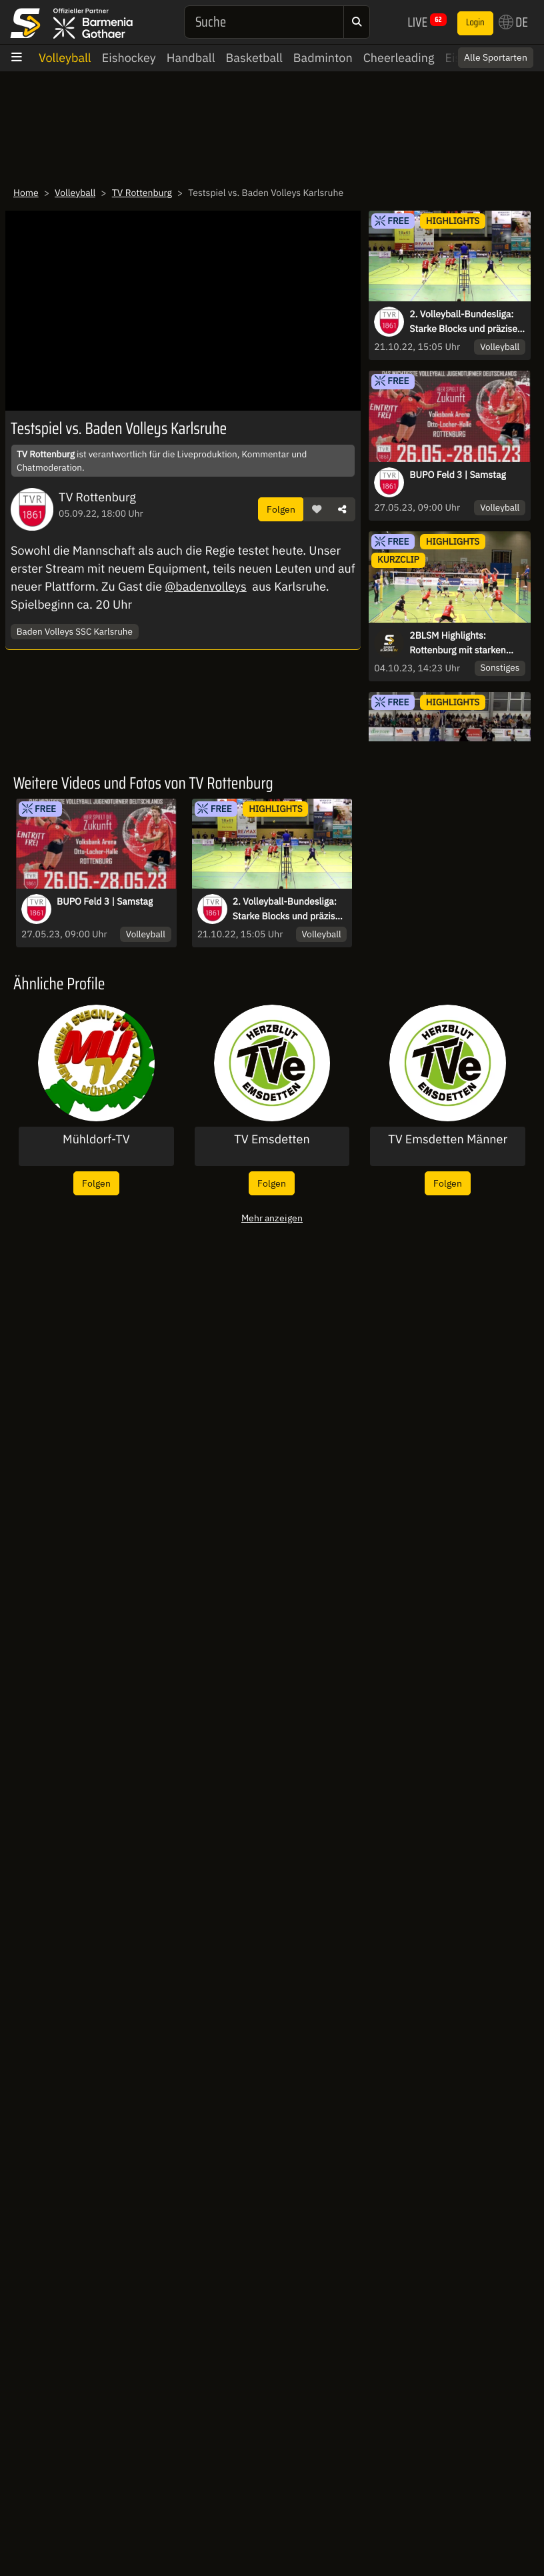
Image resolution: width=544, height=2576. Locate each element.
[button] (316, 509)
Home (26, 193)
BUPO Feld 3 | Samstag (457, 475)
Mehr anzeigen (272, 1217)
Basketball (254, 57)
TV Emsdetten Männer (447, 1139)
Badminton (323, 57)
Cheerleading (399, 57)
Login (475, 22)
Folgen (281, 509)
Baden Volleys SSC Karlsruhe (75, 631)
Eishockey (129, 57)
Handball (191, 57)
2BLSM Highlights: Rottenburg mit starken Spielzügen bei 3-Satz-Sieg (465, 643)
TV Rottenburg (142, 193)
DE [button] (513, 22)
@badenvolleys (205, 586)
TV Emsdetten (271, 1139)
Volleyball (65, 57)
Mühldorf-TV (96, 1139)
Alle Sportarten (495, 57)
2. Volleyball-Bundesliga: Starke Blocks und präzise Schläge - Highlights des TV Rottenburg (466, 322)
